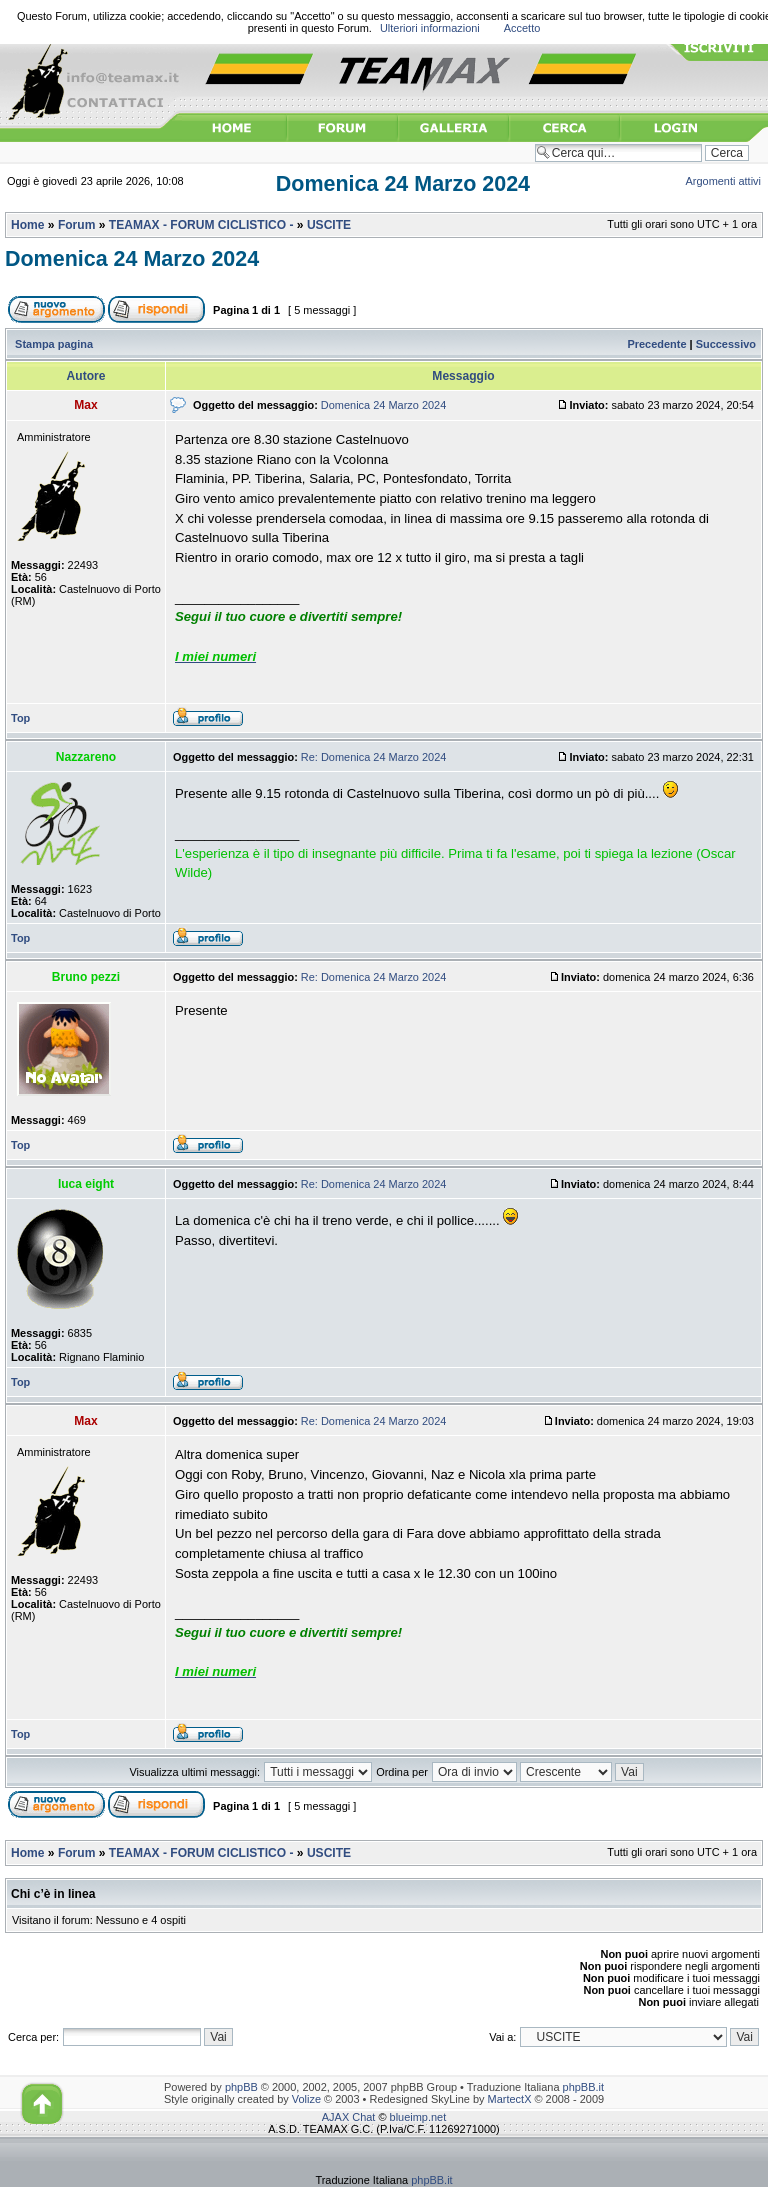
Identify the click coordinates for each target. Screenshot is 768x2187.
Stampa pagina (54, 344)
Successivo (726, 344)
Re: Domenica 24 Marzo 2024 (374, 757)
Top (20, 718)
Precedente (656, 344)
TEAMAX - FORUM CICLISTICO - (201, 225)
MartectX (510, 2099)
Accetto (522, 28)
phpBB (241, 2087)
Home (27, 225)
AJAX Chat (349, 2117)
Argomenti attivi (724, 181)
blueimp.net (418, 2117)
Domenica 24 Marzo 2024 (403, 184)
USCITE (329, 225)
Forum (76, 225)
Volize (306, 2099)
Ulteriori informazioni (430, 28)
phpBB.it (583, 2087)
